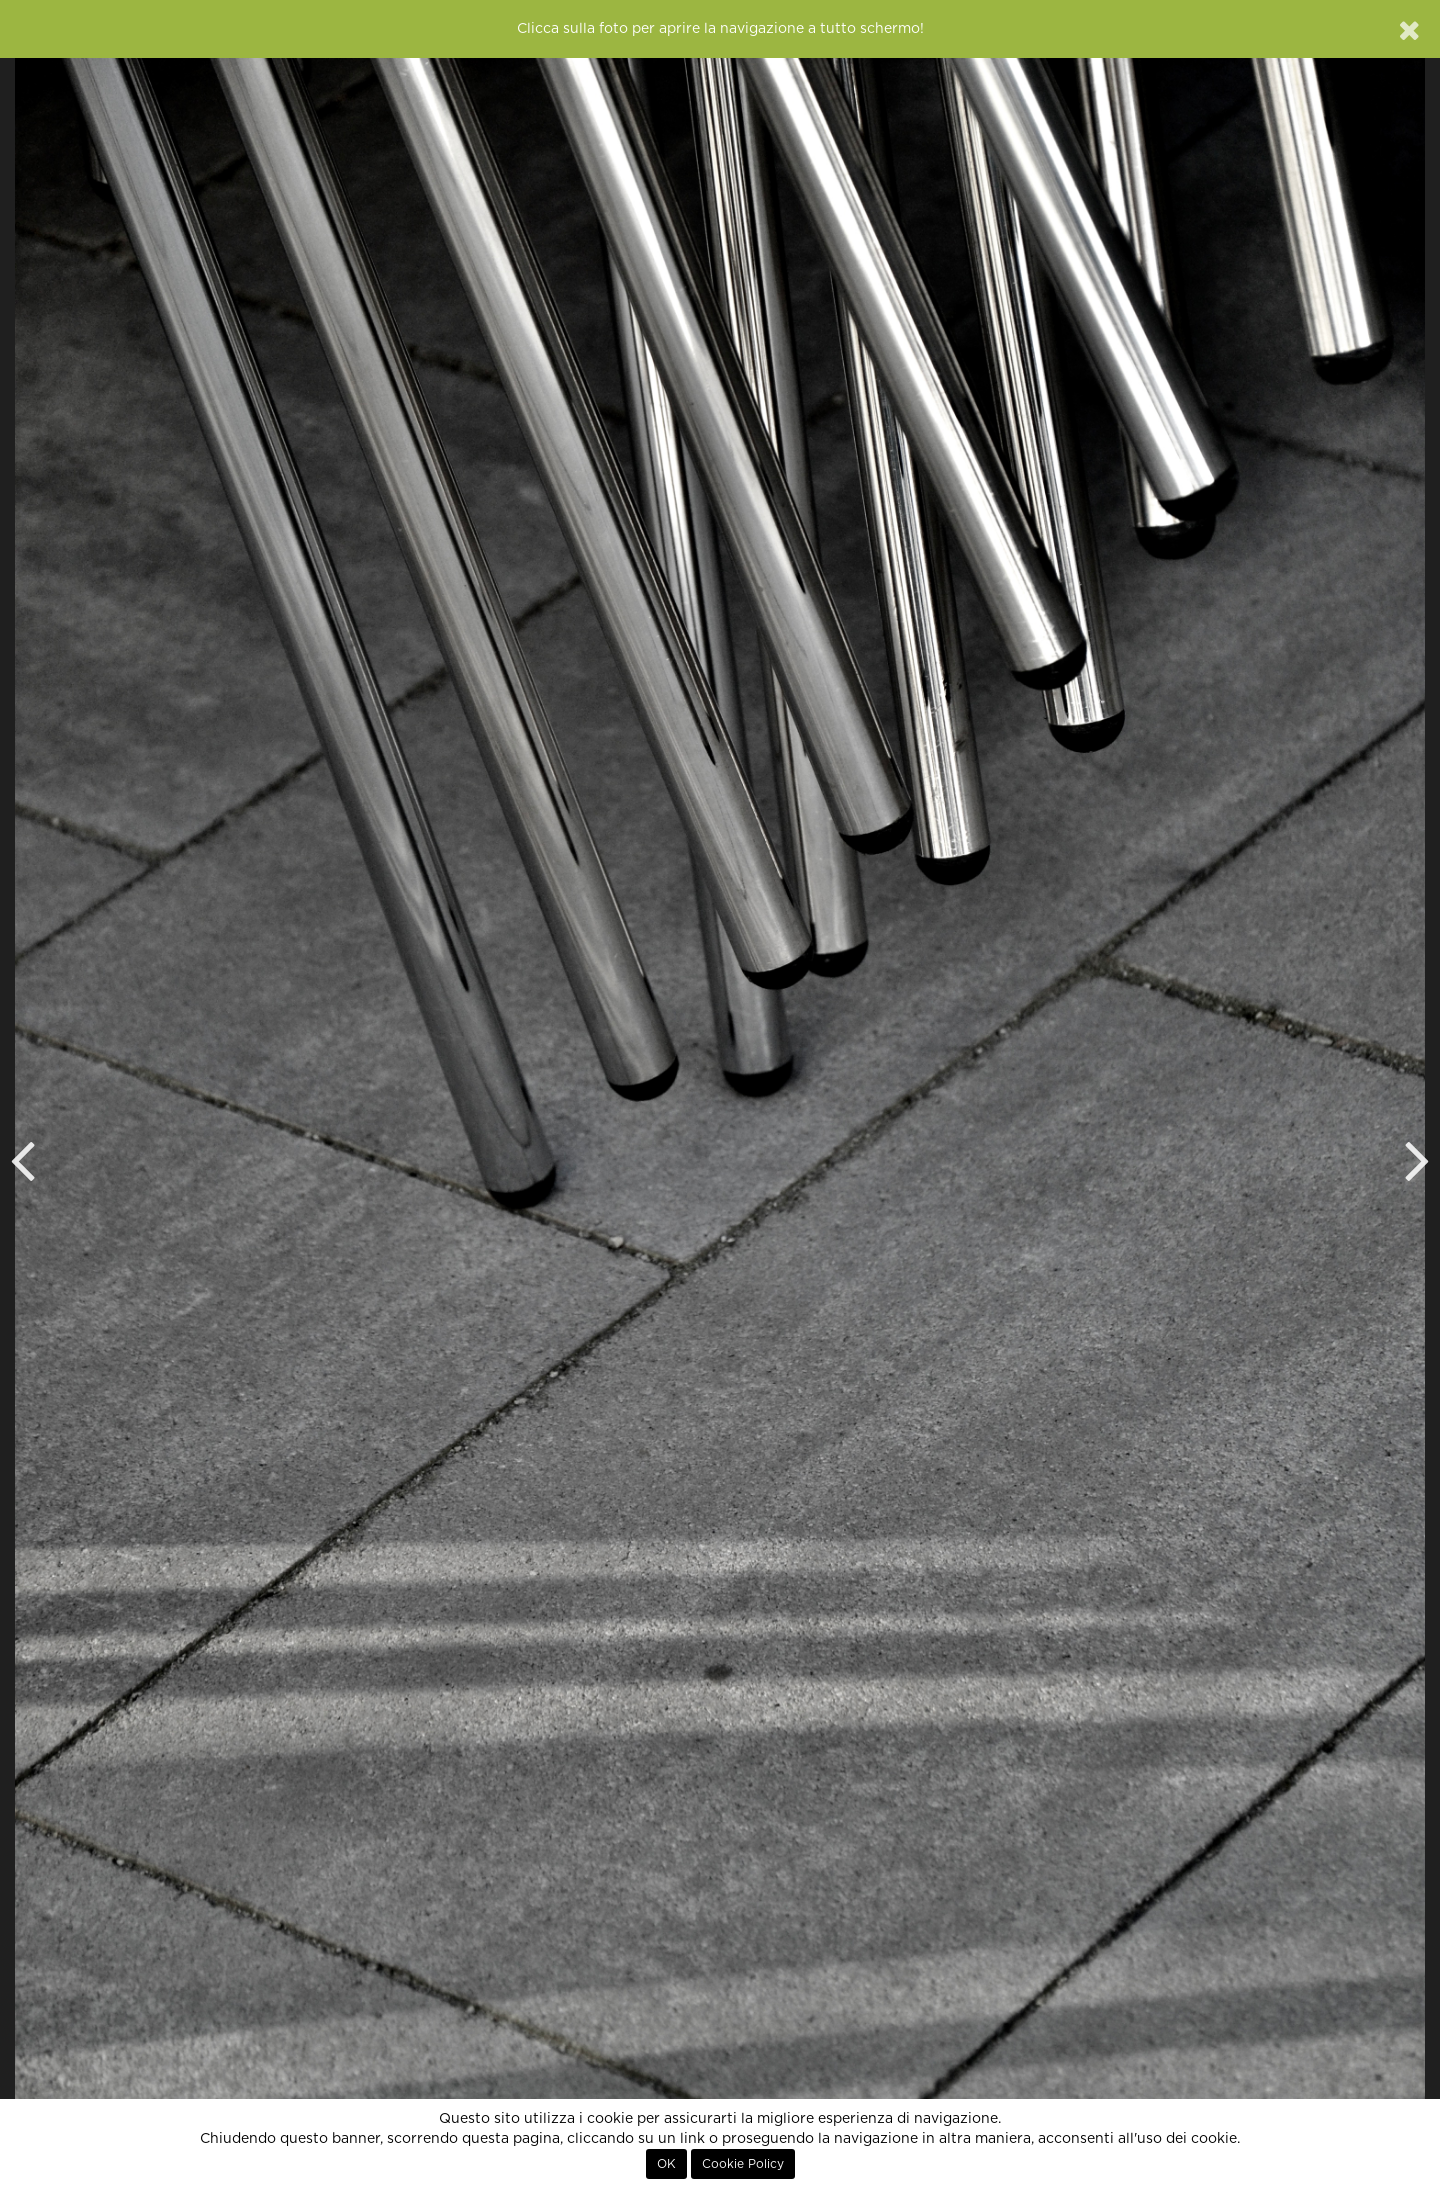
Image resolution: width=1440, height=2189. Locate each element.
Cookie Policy (743, 2164)
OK (666, 2164)
